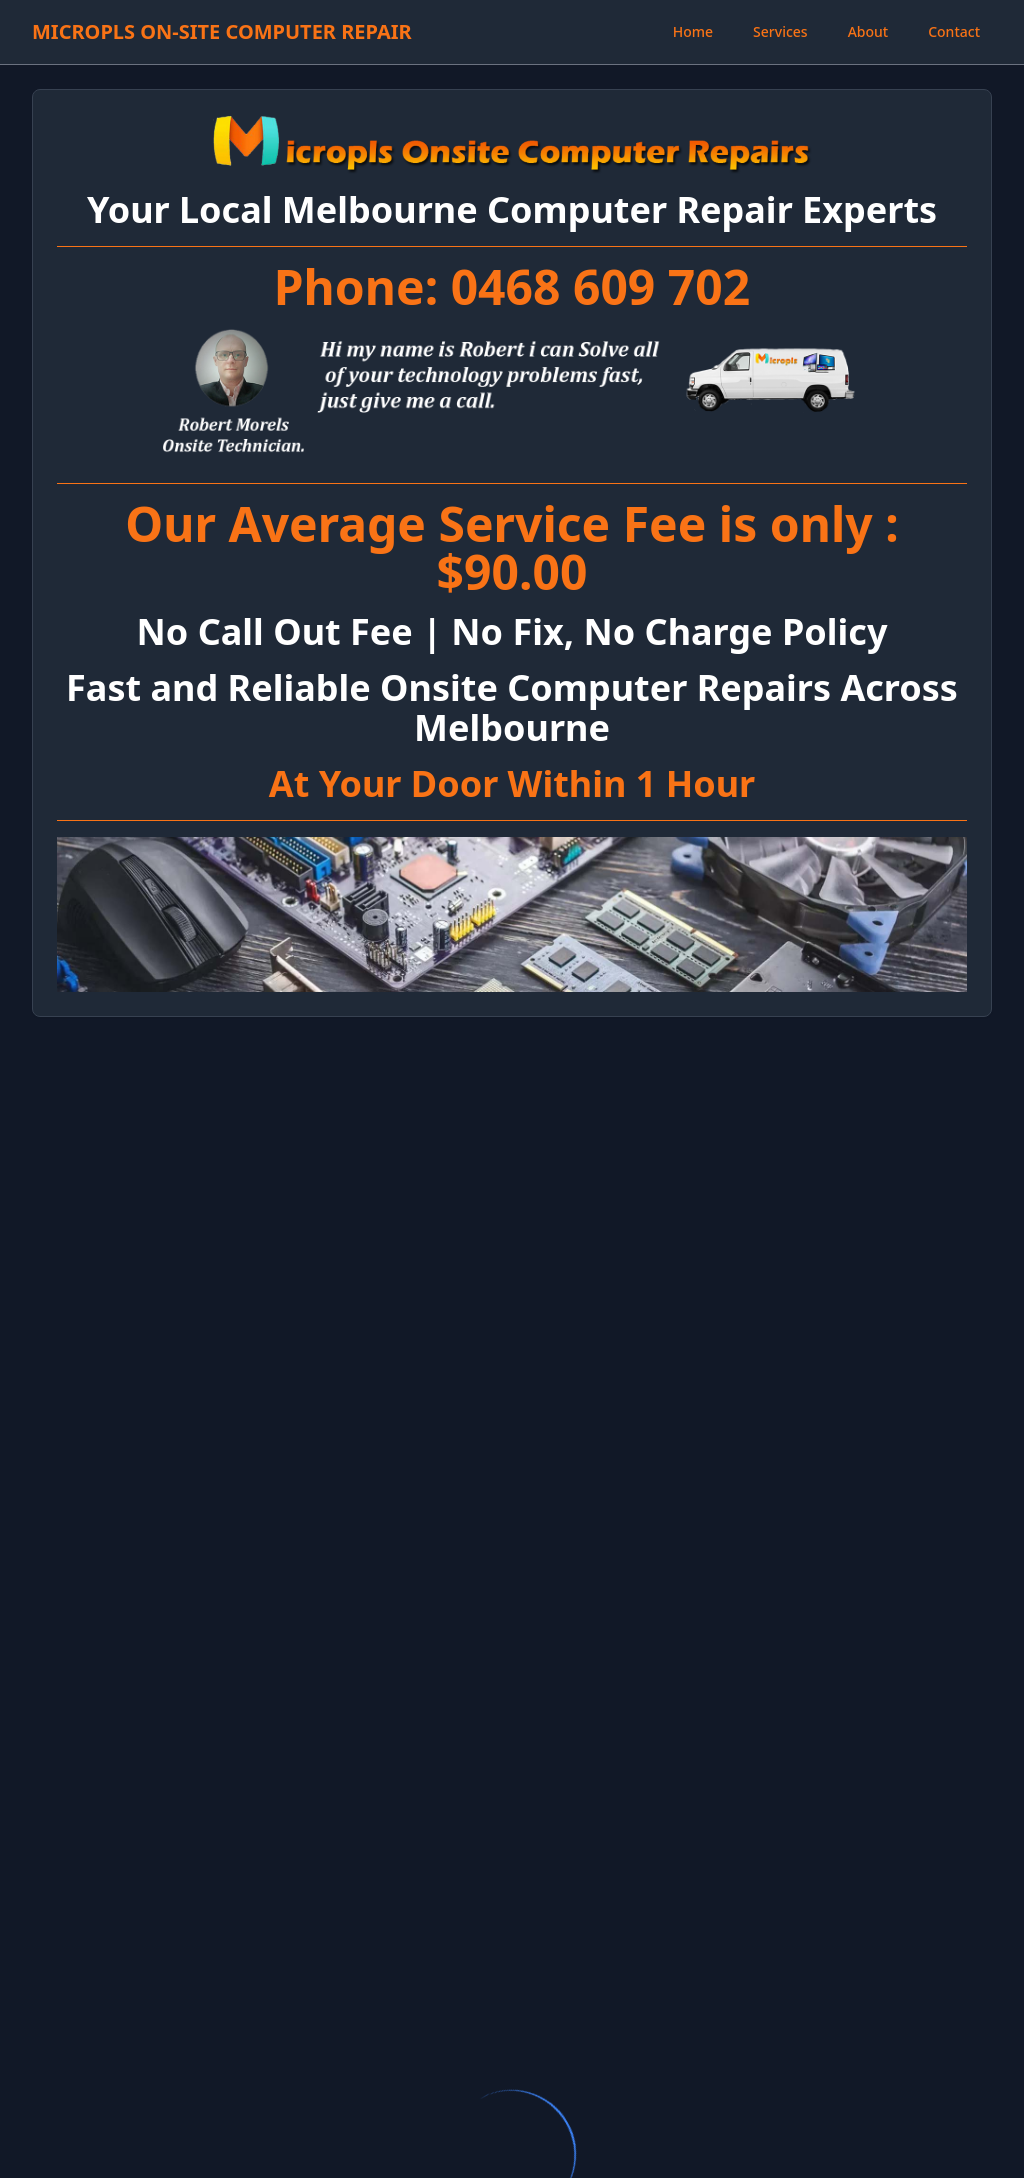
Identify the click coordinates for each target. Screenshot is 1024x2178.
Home (693, 31)
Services (780, 31)
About (868, 31)
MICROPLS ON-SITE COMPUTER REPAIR (222, 31)
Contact (954, 31)
